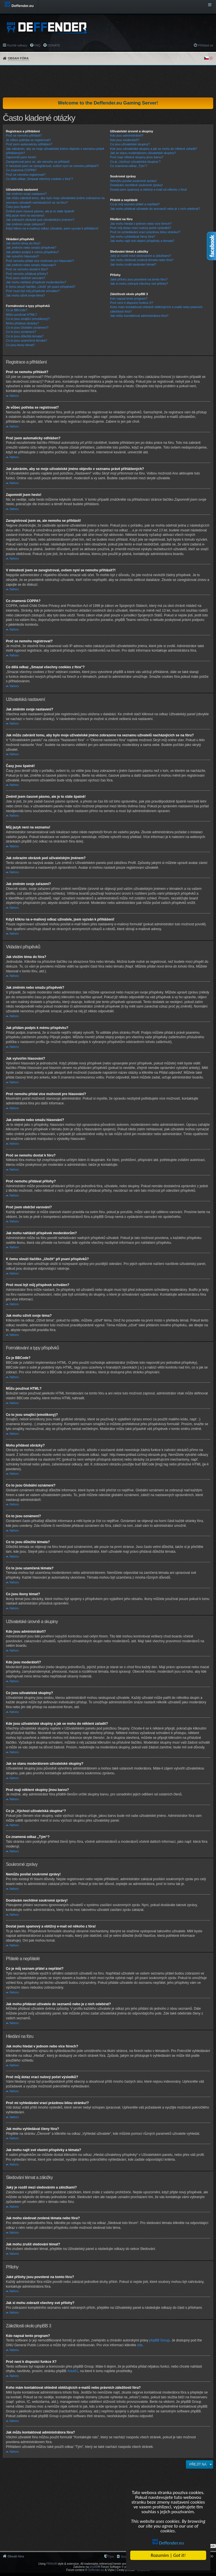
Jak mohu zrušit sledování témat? (133, 264)
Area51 (72, 2371)
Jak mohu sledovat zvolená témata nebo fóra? (141, 260)
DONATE (54, 45)
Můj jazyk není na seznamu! (25, 215)
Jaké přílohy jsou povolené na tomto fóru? (138, 279)
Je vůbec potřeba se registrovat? (28, 140)
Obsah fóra (18, 58)
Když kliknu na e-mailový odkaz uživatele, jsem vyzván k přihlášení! (52, 228)
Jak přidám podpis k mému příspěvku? (32, 252)
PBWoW (51, 2563)
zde (139, 2345)
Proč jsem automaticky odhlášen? (29, 144)
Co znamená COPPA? (21, 170)
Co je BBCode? (16, 310)
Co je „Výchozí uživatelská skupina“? (135, 161)
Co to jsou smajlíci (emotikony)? (28, 318)
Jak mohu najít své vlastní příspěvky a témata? (142, 240)
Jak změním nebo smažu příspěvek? (31, 247)
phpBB (93, 2566)
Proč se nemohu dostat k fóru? (27, 269)
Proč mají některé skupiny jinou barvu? (136, 157)
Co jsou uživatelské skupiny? (130, 144)
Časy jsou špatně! (18, 206)
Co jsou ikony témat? (20, 345)
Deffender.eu (168, 2543)
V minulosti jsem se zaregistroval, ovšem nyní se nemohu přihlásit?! (52, 166)
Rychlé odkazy (17, 45)
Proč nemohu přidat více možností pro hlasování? (40, 260)
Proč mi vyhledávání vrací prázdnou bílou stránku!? (145, 232)
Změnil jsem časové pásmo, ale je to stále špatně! (40, 211)
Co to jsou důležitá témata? (24, 336)
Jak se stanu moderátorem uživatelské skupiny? (143, 153)
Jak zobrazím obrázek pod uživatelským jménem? (40, 219)
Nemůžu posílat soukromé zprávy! (133, 180)
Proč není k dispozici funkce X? (131, 302)
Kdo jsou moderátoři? (125, 140)
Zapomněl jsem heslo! (21, 157)
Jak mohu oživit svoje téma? (25, 295)
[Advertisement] (108, 81)
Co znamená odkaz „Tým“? (128, 166)
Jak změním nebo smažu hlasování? (31, 265)
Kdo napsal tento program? (128, 298)
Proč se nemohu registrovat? (26, 174)
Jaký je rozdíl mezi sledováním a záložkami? (140, 255)
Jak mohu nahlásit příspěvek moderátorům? (36, 282)
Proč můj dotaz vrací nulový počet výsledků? (140, 227)
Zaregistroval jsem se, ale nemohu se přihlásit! (38, 161)
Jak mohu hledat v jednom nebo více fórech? (141, 223)
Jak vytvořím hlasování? (22, 256)
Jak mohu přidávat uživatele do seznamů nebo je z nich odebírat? (155, 208)
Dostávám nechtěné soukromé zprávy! (136, 185)
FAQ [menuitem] (37, 45)
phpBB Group (159, 2340)
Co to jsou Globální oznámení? (27, 327)
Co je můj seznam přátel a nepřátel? (135, 204)
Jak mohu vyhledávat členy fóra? (132, 236)
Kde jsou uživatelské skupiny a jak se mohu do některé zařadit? (153, 148)
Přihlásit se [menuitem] (205, 45)
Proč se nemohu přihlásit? (24, 135)
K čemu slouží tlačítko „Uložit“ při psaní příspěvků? (40, 286)
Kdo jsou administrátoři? (126, 135)
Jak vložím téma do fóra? (23, 243)
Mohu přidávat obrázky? (22, 323)
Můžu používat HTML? (21, 314)
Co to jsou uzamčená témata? (26, 340)
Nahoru (14, 395)
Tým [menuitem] (111, 2556)
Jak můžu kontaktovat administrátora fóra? (139, 315)
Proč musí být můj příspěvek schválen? (33, 291)
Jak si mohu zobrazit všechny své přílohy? (139, 283)
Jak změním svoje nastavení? (26, 193)
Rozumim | (168, 2555)
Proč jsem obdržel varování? (25, 278)
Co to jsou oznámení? (21, 331)
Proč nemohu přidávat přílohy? (27, 273)
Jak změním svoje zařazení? (25, 224)
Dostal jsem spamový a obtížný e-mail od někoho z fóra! (148, 189)
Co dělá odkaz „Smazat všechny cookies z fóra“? (39, 179)
